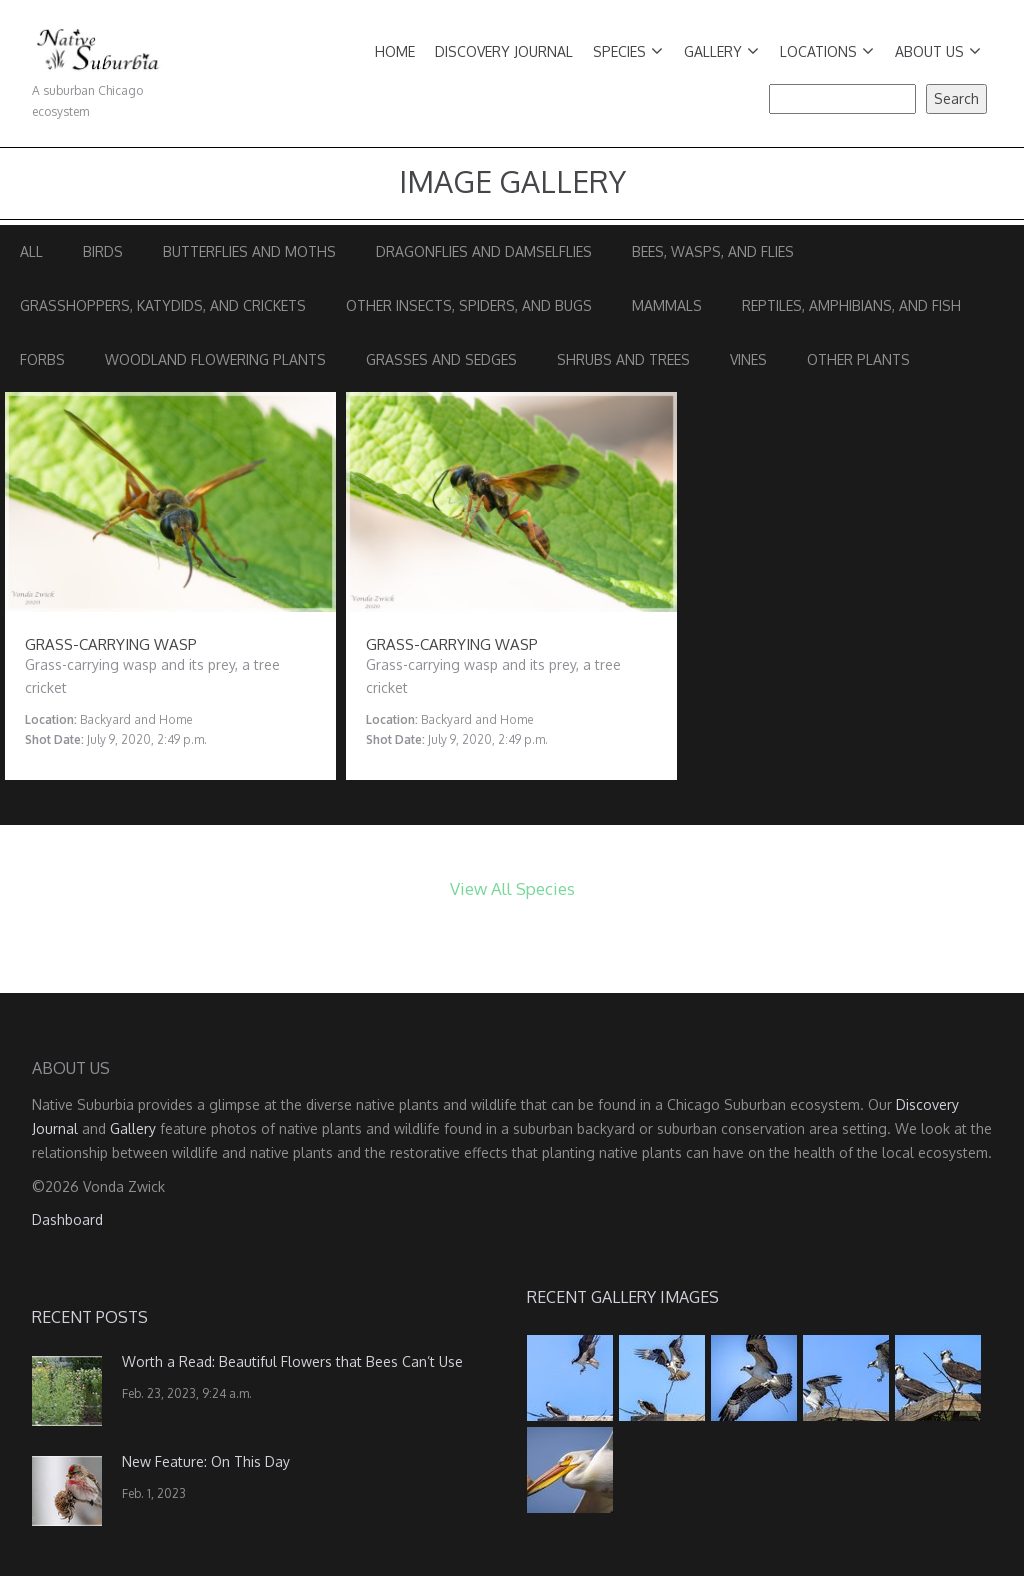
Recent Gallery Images (623, 1297)
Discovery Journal (504, 51)
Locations (827, 51)
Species (628, 51)
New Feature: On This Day (206, 1461)
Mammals (667, 305)
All (31, 251)
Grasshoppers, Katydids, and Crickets (163, 305)
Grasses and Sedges (441, 359)
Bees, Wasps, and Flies (713, 251)
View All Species (512, 888)
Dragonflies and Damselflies (484, 251)
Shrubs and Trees (623, 359)
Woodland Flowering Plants (215, 359)
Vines (748, 359)
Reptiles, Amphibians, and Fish (851, 305)
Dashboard (67, 1219)
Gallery (721, 51)
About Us (938, 51)
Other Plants (858, 359)
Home (395, 51)
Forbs (42, 359)
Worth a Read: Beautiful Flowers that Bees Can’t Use (292, 1361)
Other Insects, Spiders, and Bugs (469, 305)
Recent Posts (90, 1317)
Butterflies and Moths (249, 251)
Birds (103, 251)
